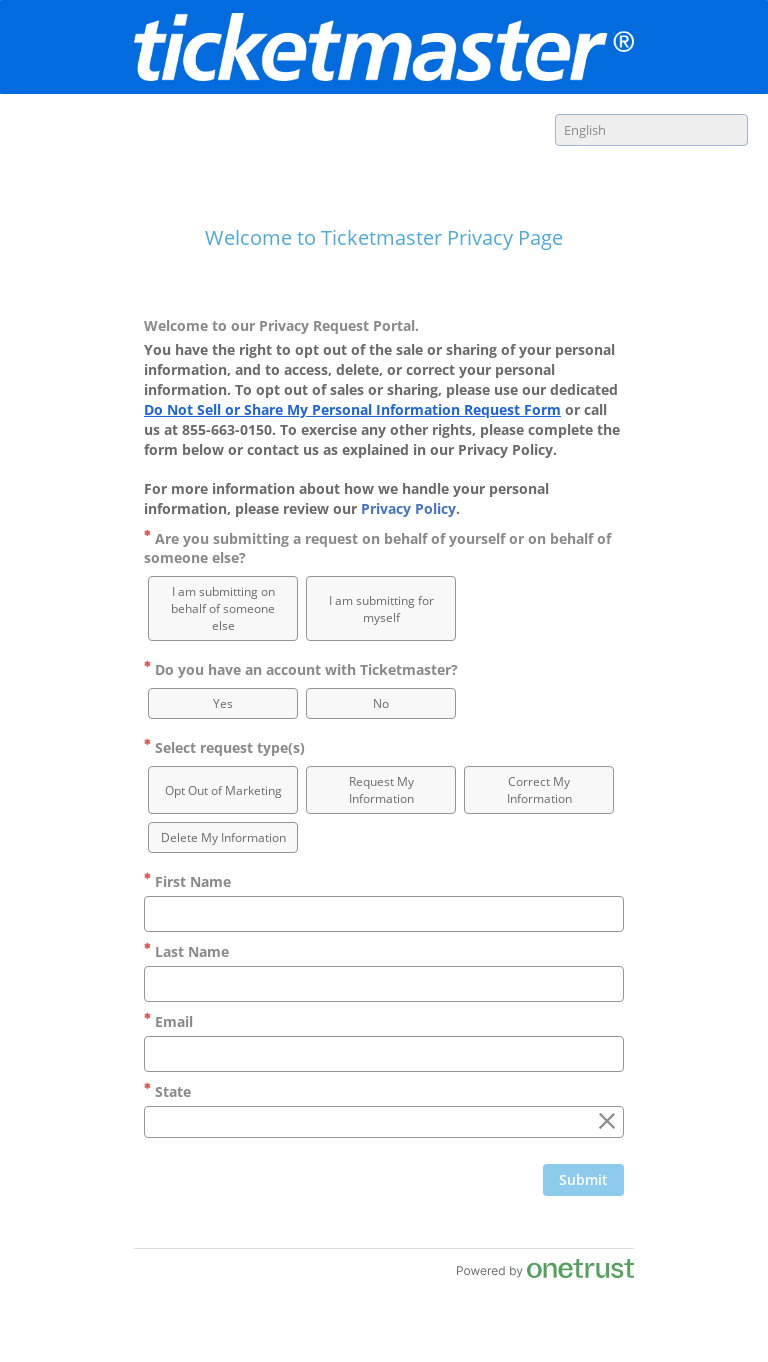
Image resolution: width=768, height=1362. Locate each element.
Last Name (186, 951)
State (167, 1091)
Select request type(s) (224, 747)
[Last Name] (384, 984)
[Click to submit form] (583, 1180)
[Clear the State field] (607, 1122)
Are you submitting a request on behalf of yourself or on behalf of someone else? (377, 548)
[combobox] (651, 130)
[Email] (384, 1054)
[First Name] (384, 914)
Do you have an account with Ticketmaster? (301, 669)
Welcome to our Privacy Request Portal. (281, 325)
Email (168, 1021)
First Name (187, 881)
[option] (223, 608)
